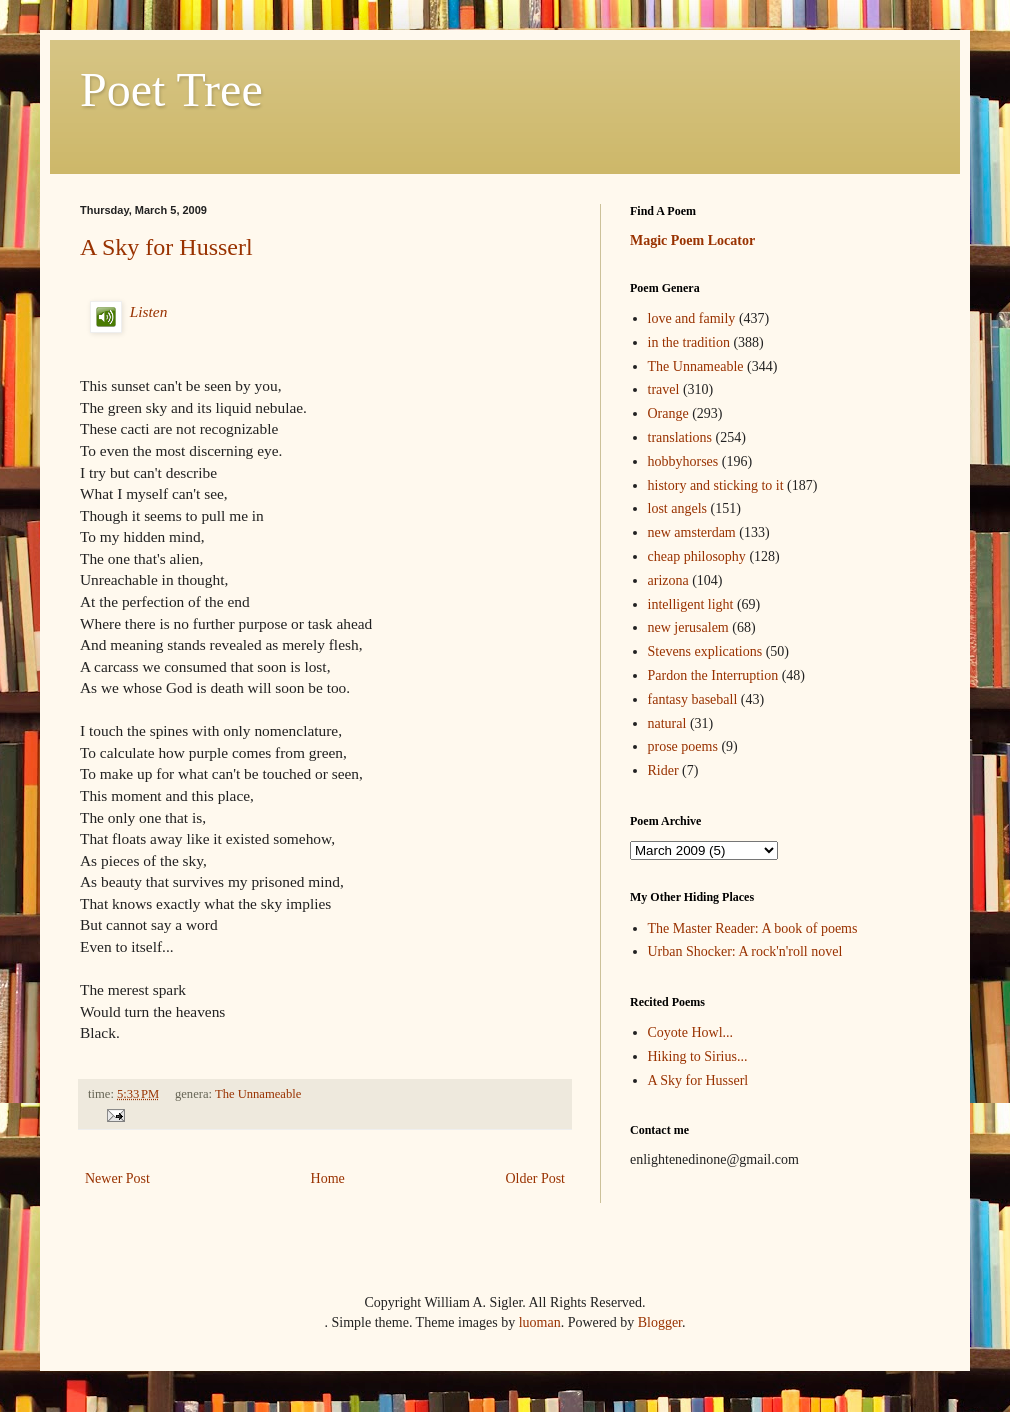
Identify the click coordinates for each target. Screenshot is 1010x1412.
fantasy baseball (693, 699)
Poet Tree (171, 89)
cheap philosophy (697, 556)
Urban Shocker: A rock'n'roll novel (745, 951)
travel (664, 389)
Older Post (536, 1178)
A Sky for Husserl (166, 247)
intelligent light (691, 604)
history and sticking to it (716, 485)
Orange (668, 413)
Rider (663, 770)
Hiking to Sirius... (698, 1056)
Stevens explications (705, 651)
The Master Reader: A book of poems (753, 928)
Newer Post (117, 1178)
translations (680, 437)
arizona (668, 580)
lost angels (678, 508)
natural (667, 723)
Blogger (660, 1322)
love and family (692, 318)
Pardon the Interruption (713, 675)
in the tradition (689, 342)
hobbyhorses (683, 461)
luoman (540, 1322)
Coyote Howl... (691, 1032)
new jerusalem (688, 627)
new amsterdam (692, 532)
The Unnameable (258, 1094)
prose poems (683, 746)
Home (328, 1178)
